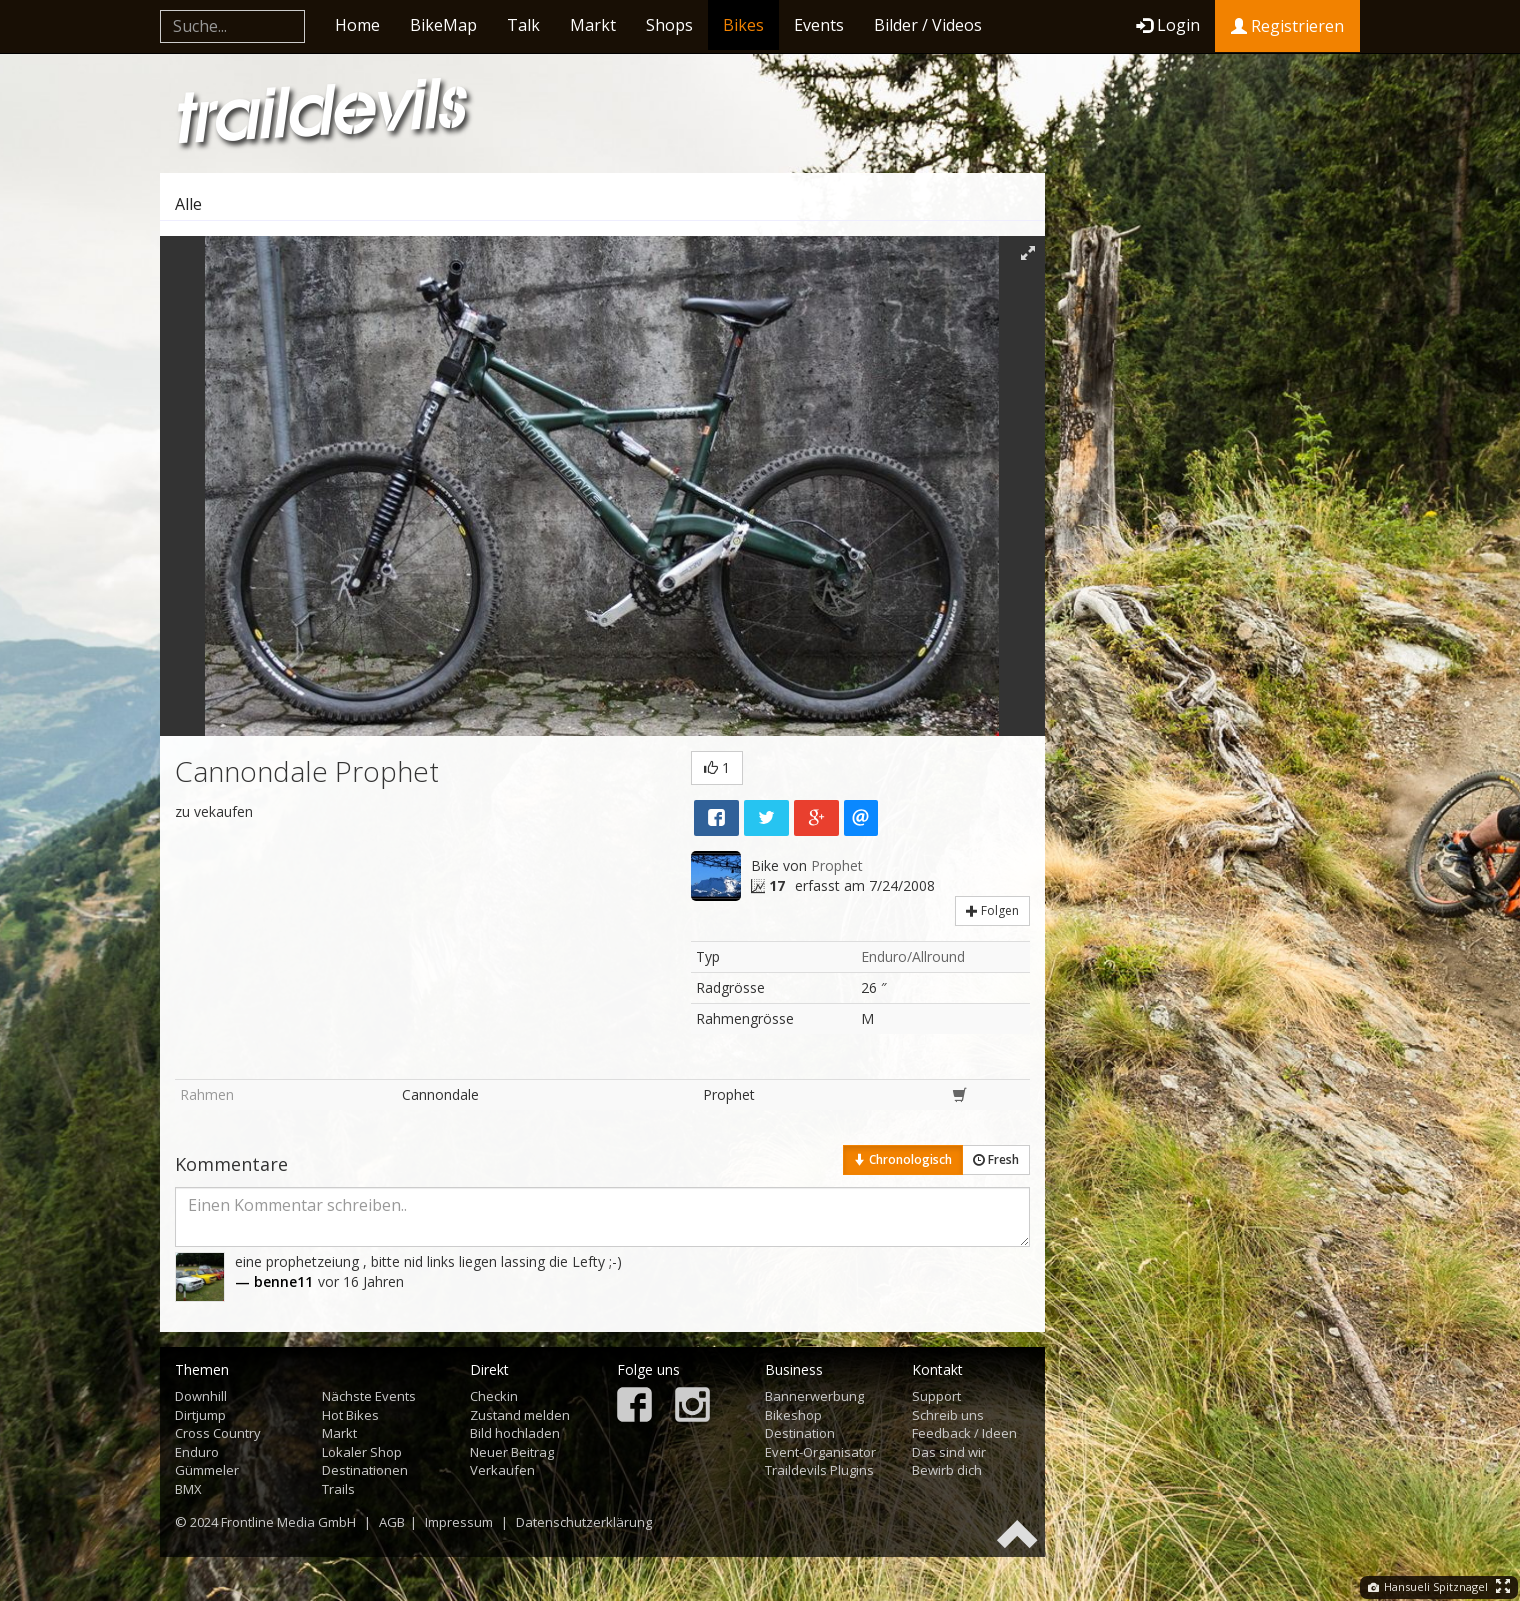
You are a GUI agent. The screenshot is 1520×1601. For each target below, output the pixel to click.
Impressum (459, 1522)
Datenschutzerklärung (584, 1522)
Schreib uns (948, 1415)
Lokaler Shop (362, 1452)
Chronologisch (903, 1159)
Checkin (494, 1396)
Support (936, 1396)
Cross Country (218, 1433)
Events (819, 25)
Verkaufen (502, 1470)
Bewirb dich (947, 1470)
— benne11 (274, 1281)
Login (1168, 25)
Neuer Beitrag (512, 1452)
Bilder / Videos (928, 25)
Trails (338, 1489)
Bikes (743, 25)
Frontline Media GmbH (288, 1522)
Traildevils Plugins (819, 1470)
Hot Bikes (350, 1415)
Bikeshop (793, 1415)
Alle (188, 204)
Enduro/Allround (913, 956)
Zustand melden (520, 1415)
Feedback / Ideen (964, 1433)
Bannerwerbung (814, 1396)
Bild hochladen (515, 1433)
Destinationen (365, 1470)
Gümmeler (207, 1470)
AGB (392, 1522)
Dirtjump (200, 1415)
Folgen (992, 910)
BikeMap (443, 25)
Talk (523, 25)
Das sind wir (949, 1452)
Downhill (201, 1396)
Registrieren (1287, 26)
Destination (800, 1433)
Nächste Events (369, 1396)
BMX (188, 1489)
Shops (669, 25)
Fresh (996, 1159)
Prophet (837, 865)
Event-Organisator (820, 1452)
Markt (593, 25)
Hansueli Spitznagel (1428, 1586)
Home (357, 25)
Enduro (197, 1452)
